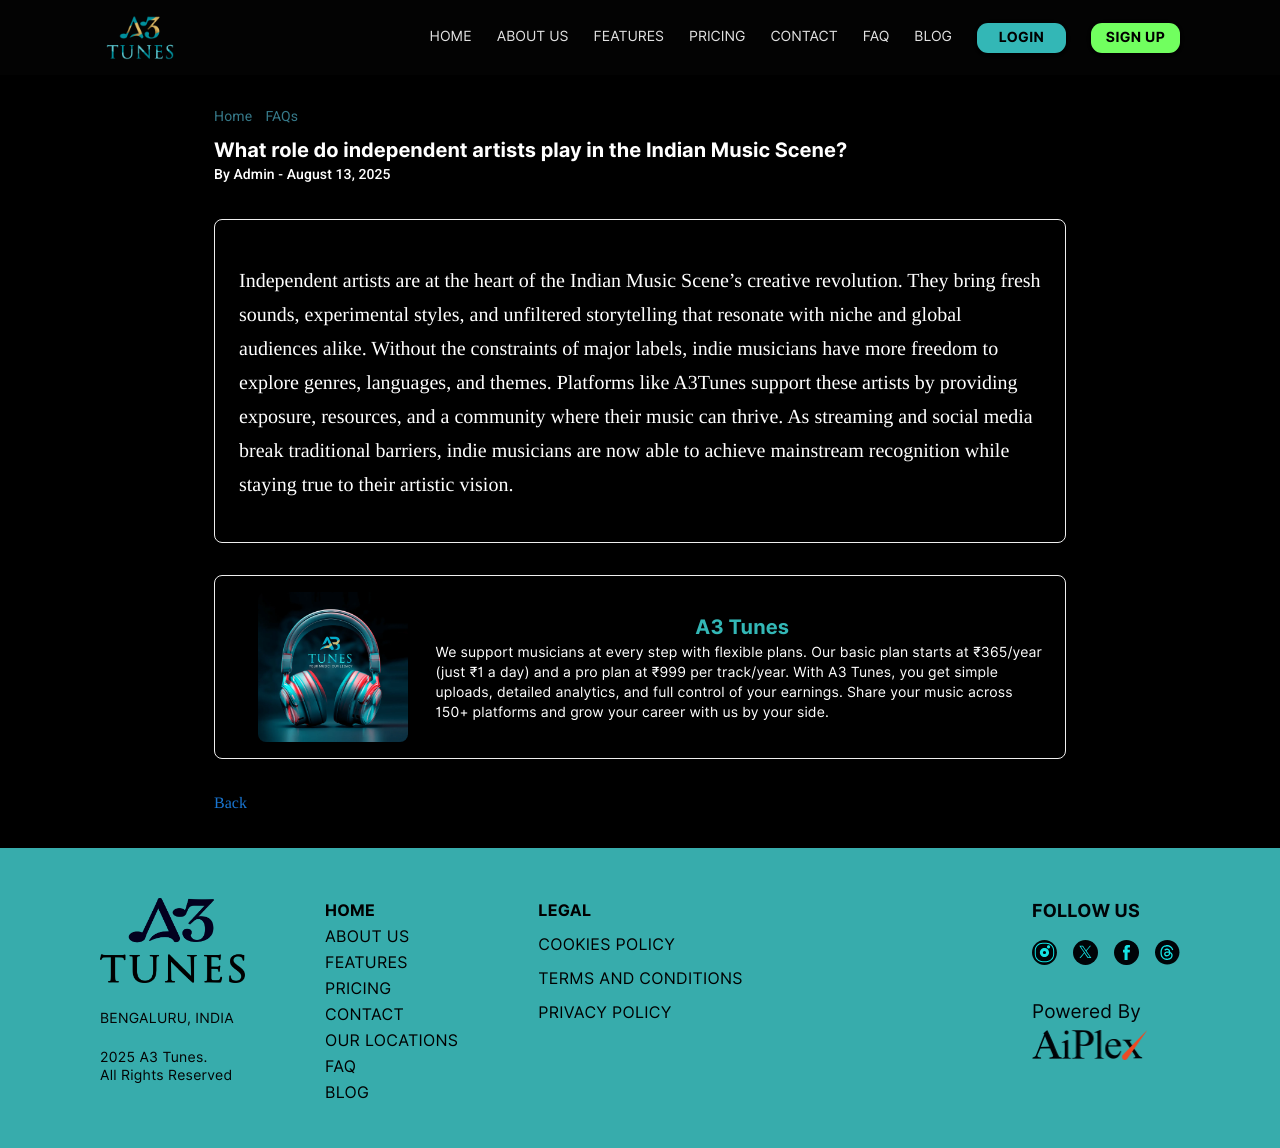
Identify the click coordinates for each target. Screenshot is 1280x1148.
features (629, 37)
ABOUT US (533, 37)
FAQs (281, 117)
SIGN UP (1135, 38)
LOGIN (1021, 38)
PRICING (717, 37)
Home (451, 37)
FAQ (876, 37)
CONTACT (803, 37)
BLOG (933, 37)
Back (230, 803)
